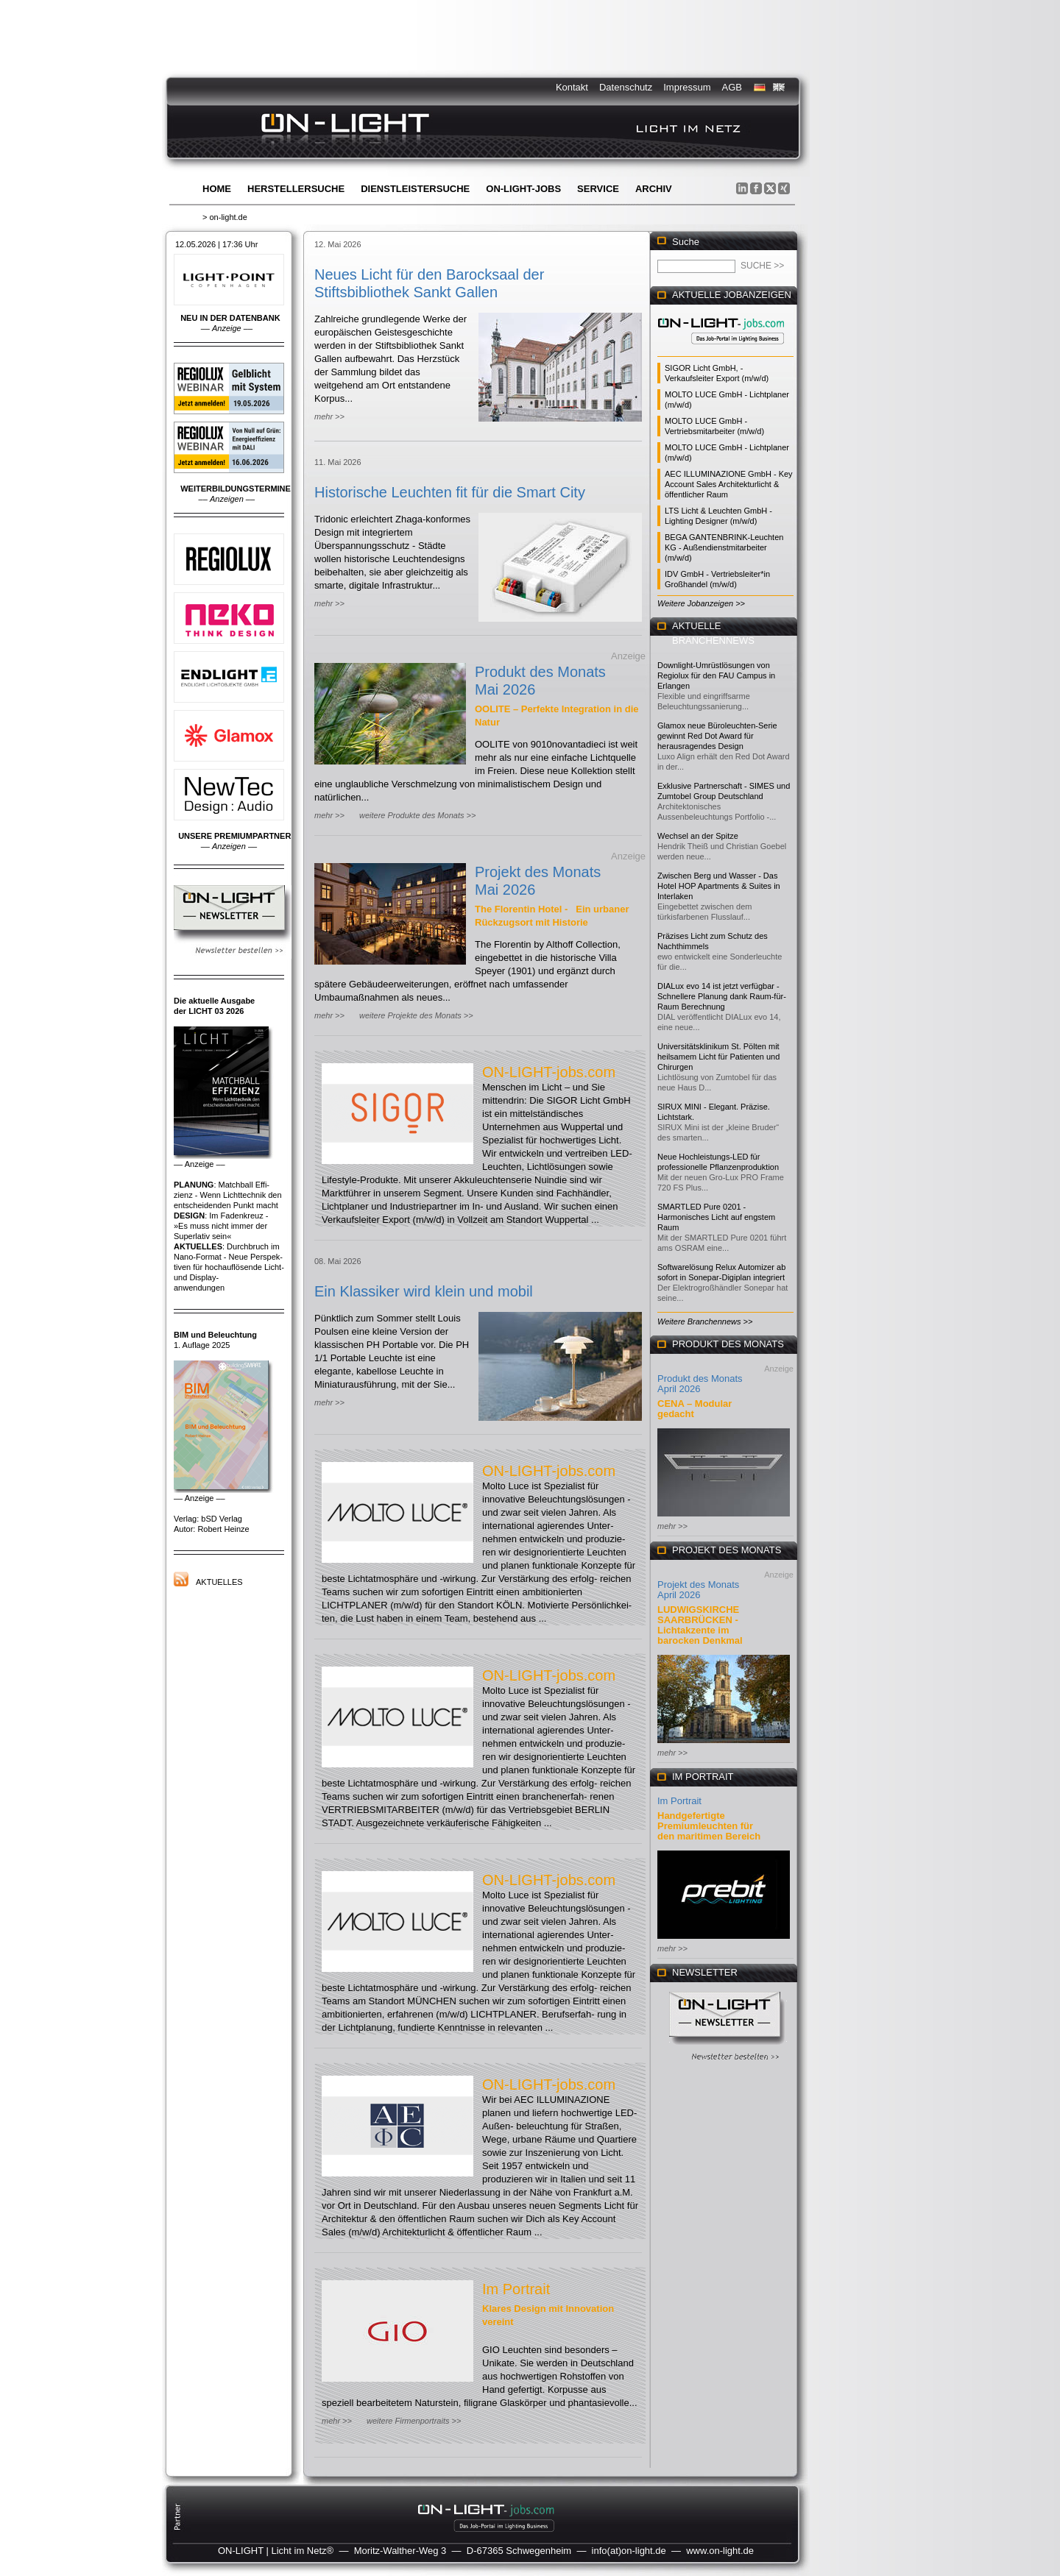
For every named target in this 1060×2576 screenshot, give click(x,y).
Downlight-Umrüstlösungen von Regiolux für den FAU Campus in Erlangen (716, 675)
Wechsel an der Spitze (697, 835)
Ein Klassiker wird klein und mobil (423, 1291)
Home (216, 188)
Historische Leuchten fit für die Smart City (449, 492)
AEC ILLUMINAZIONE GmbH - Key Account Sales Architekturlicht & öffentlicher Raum (729, 484)
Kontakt (572, 87)
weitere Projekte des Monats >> (416, 1015)
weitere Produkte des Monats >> (417, 815)
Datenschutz (625, 87)
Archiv (653, 188)
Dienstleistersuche (415, 188)
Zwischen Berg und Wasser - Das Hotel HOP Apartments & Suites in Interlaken (718, 886)
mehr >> (329, 416)
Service (598, 188)
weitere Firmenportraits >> (414, 2420)
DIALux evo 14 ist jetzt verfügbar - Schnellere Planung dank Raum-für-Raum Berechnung (721, 996)
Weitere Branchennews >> (704, 1321)
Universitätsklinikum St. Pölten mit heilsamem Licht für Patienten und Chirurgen (718, 1056)
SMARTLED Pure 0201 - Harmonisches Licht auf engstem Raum (716, 1217)
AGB (732, 87)
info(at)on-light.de (629, 2550)
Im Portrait (516, 2289)
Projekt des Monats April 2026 (698, 1589)
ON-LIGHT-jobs (523, 188)
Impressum (686, 87)
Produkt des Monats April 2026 (700, 1383)
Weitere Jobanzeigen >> (701, 603)
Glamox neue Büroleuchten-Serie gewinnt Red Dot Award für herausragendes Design (717, 736)
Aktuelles (219, 1582)
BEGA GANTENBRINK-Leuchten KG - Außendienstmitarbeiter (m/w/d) (724, 547)
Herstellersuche (295, 188)
